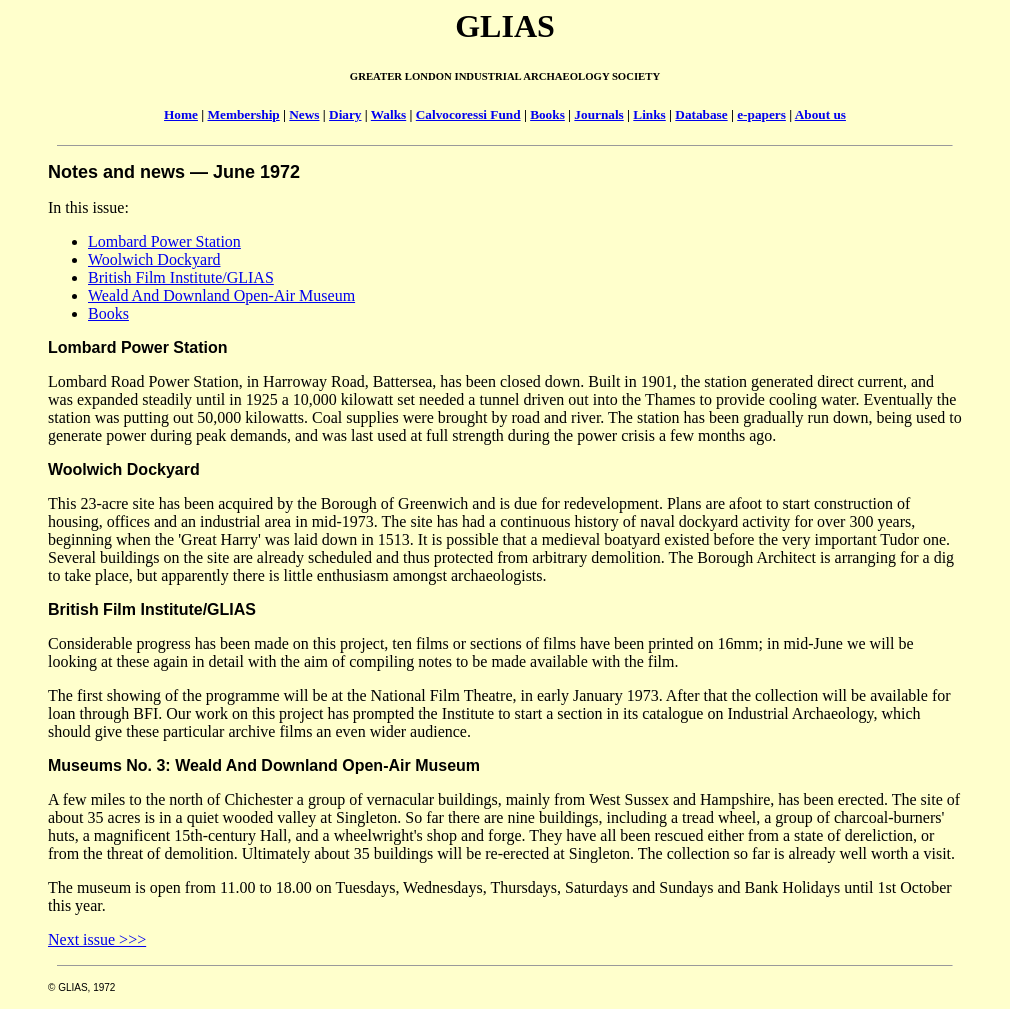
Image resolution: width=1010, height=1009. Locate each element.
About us (820, 114)
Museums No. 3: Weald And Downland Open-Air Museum (264, 765)
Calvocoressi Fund (468, 114)
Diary (345, 114)
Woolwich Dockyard (154, 259)
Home (181, 114)
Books (547, 114)
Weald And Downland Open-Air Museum (221, 295)
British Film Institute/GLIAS (181, 277)
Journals (598, 114)
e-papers (761, 114)
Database (701, 114)
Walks (388, 114)
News (304, 114)
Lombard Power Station (164, 241)
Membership (244, 114)
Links (649, 114)
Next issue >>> (97, 939)
